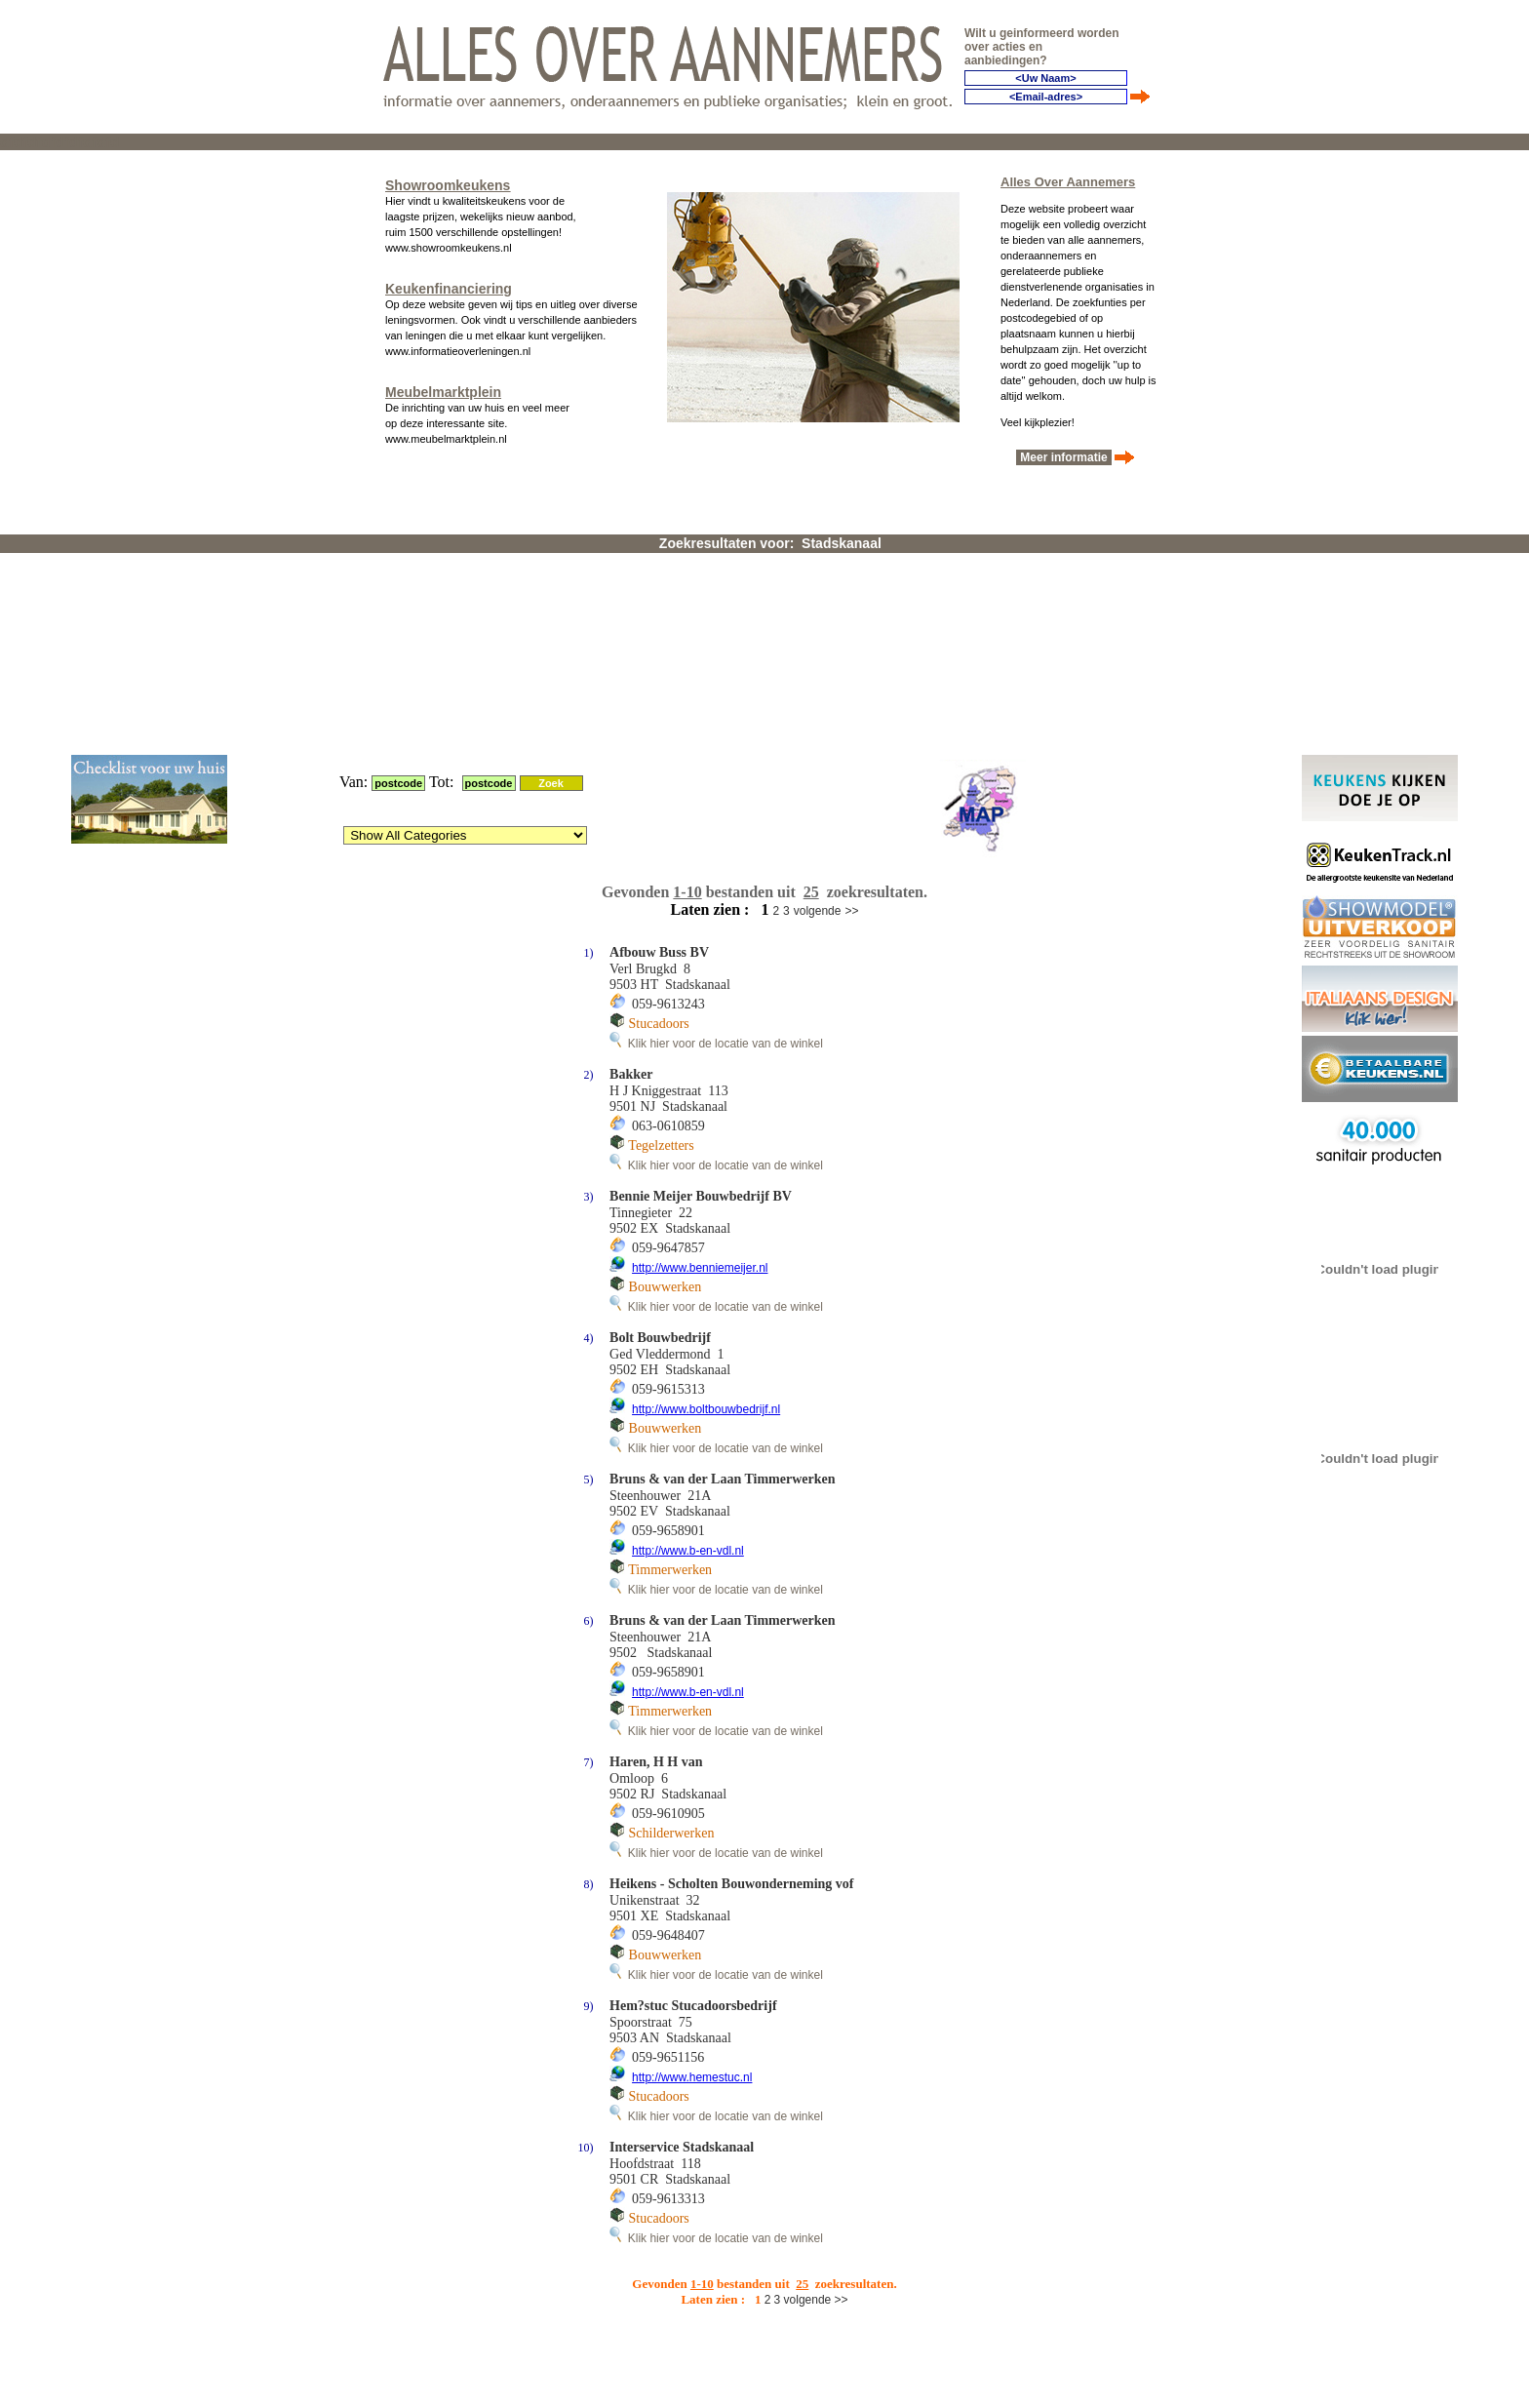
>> (851, 676)
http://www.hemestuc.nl (692, 1842)
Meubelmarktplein (443, 388)
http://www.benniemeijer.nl (699, 1033)
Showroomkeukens (447, 181)
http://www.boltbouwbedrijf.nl (706, 1174)
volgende (818, 676)
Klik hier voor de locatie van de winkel (716, 808)
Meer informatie (1064, 453)
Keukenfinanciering (448, 285)
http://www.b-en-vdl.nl (688, 1315)
